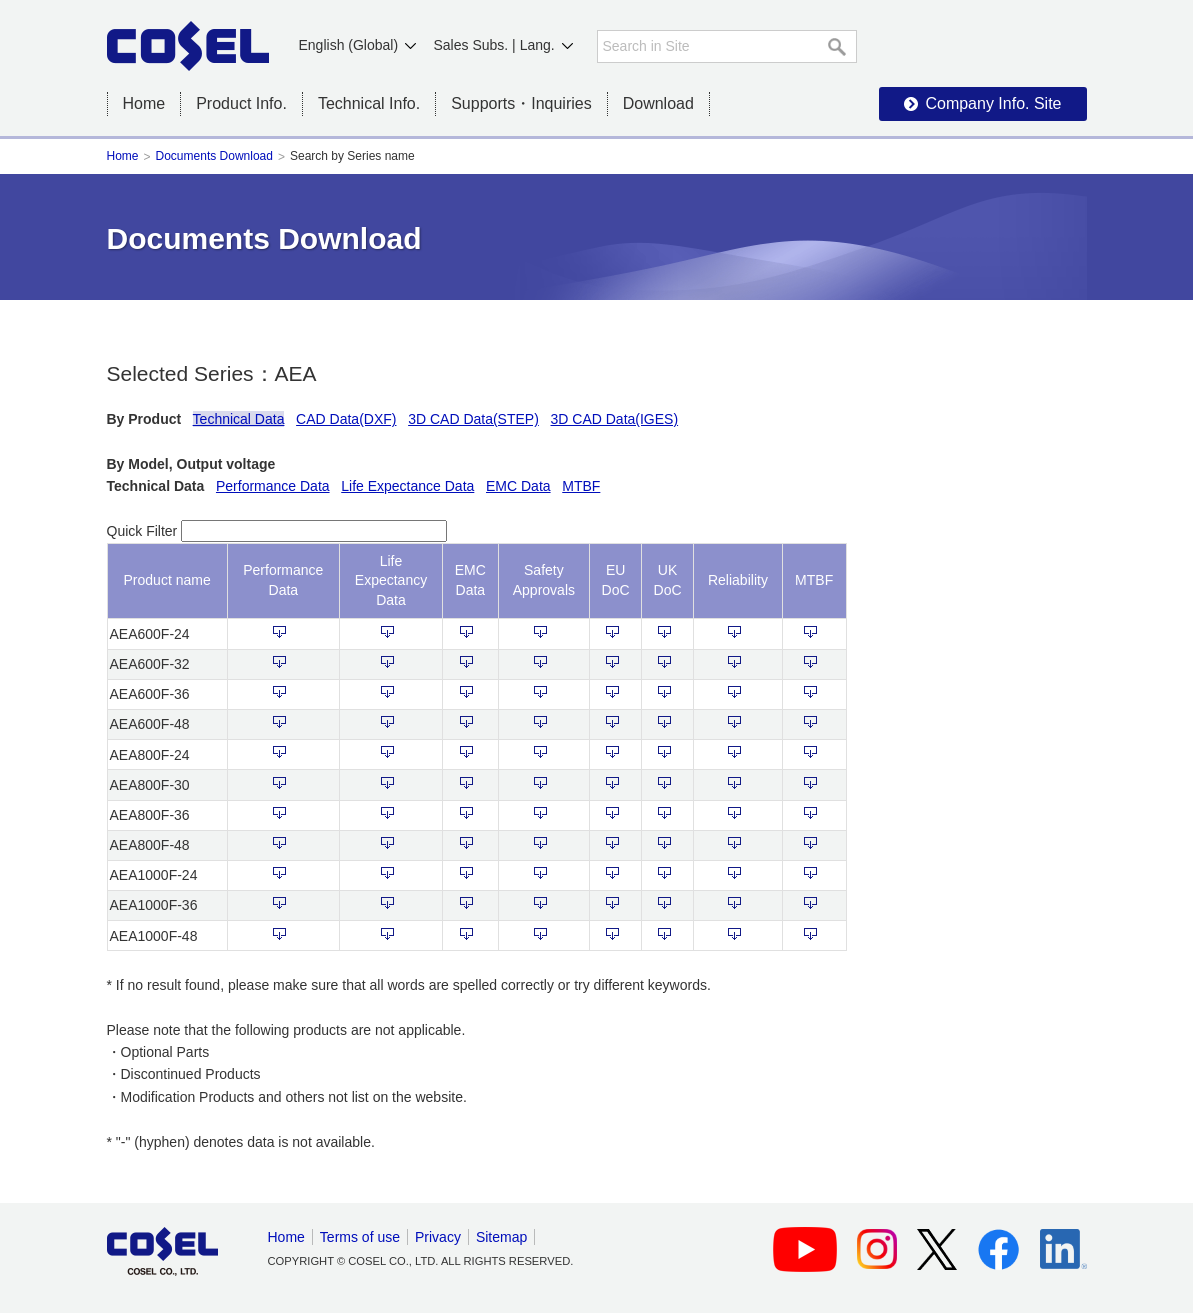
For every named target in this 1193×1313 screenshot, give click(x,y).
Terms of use (360, 1237)
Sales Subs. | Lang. (494, 45)
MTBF (581, 486)
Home (144, 103)
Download (658, 103)
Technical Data (239, 419)
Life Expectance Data (407, 486)
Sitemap (501, 1237)
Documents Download (214, 156)
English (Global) (349, 45)
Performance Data (273, 486)
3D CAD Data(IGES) (615, 419)
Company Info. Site (993, 103)
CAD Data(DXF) (346, 419)
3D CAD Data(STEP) (473, 419)
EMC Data (518, 486)
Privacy (438, 1237)
